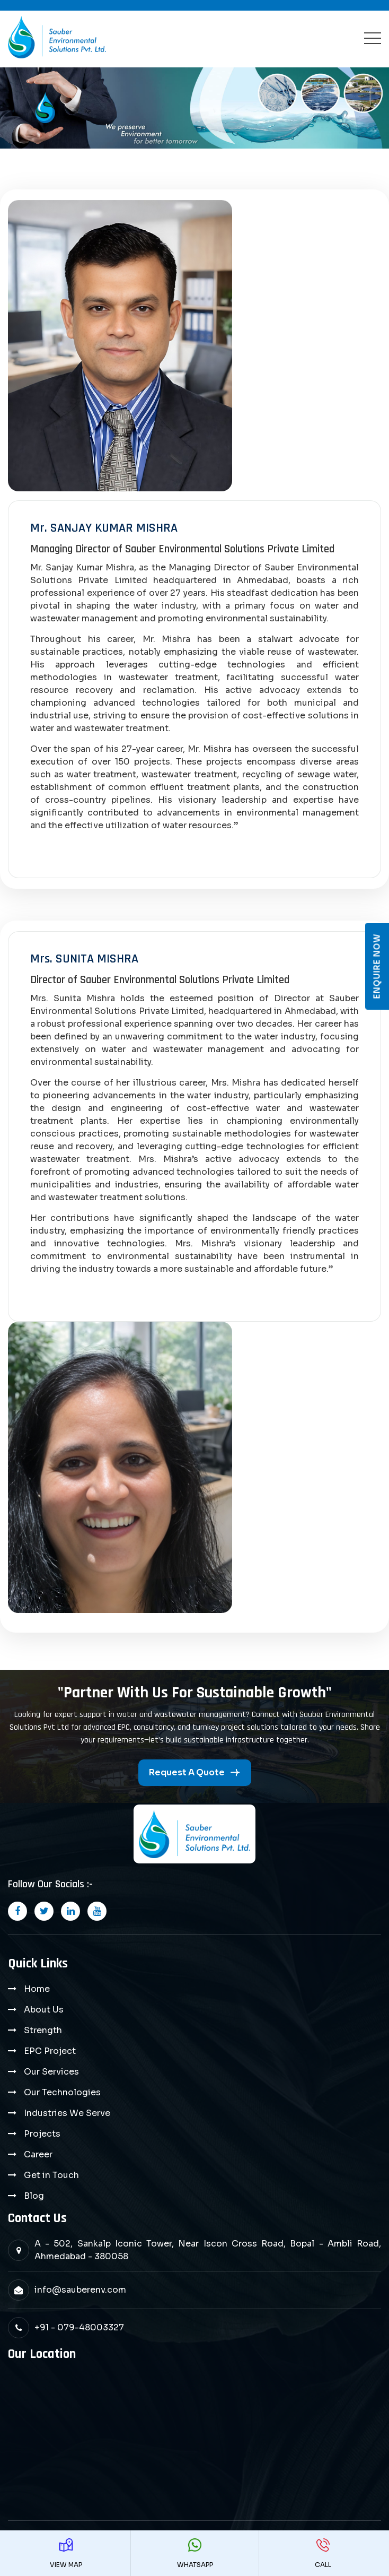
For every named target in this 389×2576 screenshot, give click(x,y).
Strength (43, 2030)
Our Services (51, 2071)
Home (37, 1988)
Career (38, 2154)
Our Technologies (62, 2092)
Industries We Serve (67, 2113)
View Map (66, 2553)
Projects (42, 2133)
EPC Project (50, 2051)
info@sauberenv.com (80, 2289)
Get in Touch (51, 2175)
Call (323, 2553)
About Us (44, 2009)
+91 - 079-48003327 (79, 2327)
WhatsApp (195, 2553)
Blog (34, 2195)
